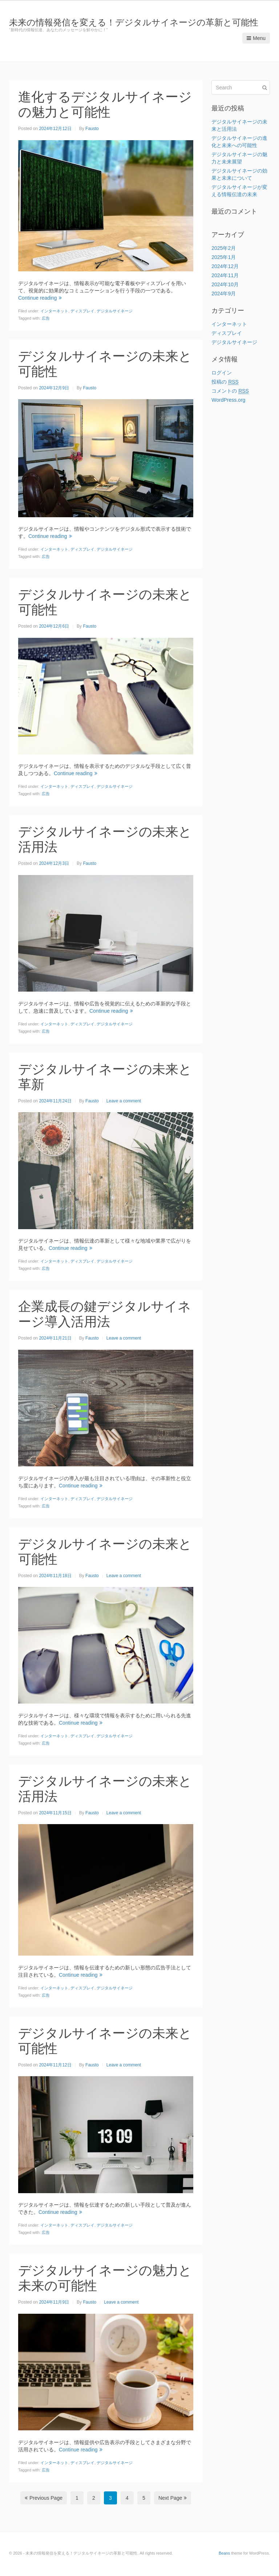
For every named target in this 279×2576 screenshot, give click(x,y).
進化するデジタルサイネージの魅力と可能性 (105, 104)
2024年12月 (225, 266)
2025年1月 (223, 257)
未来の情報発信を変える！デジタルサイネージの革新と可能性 (133, 22)
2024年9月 (223, 293)
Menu (256, 38)
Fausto (92, 128)
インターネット (54, 311)
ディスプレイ (82, 311)
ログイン (221, 373)
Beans (224, 2553)
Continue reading (40, 298)
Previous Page (43, 2498)
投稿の (225, 382)
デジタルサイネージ (115, 311)
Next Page (172, 2498)
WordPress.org (228, 400)
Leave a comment (123, 1100)
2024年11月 (225, 275)
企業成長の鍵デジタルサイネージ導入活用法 (104, 1314)
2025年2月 (223, 248)
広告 (46, 318)
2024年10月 (225, 284)
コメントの (230, 391)
